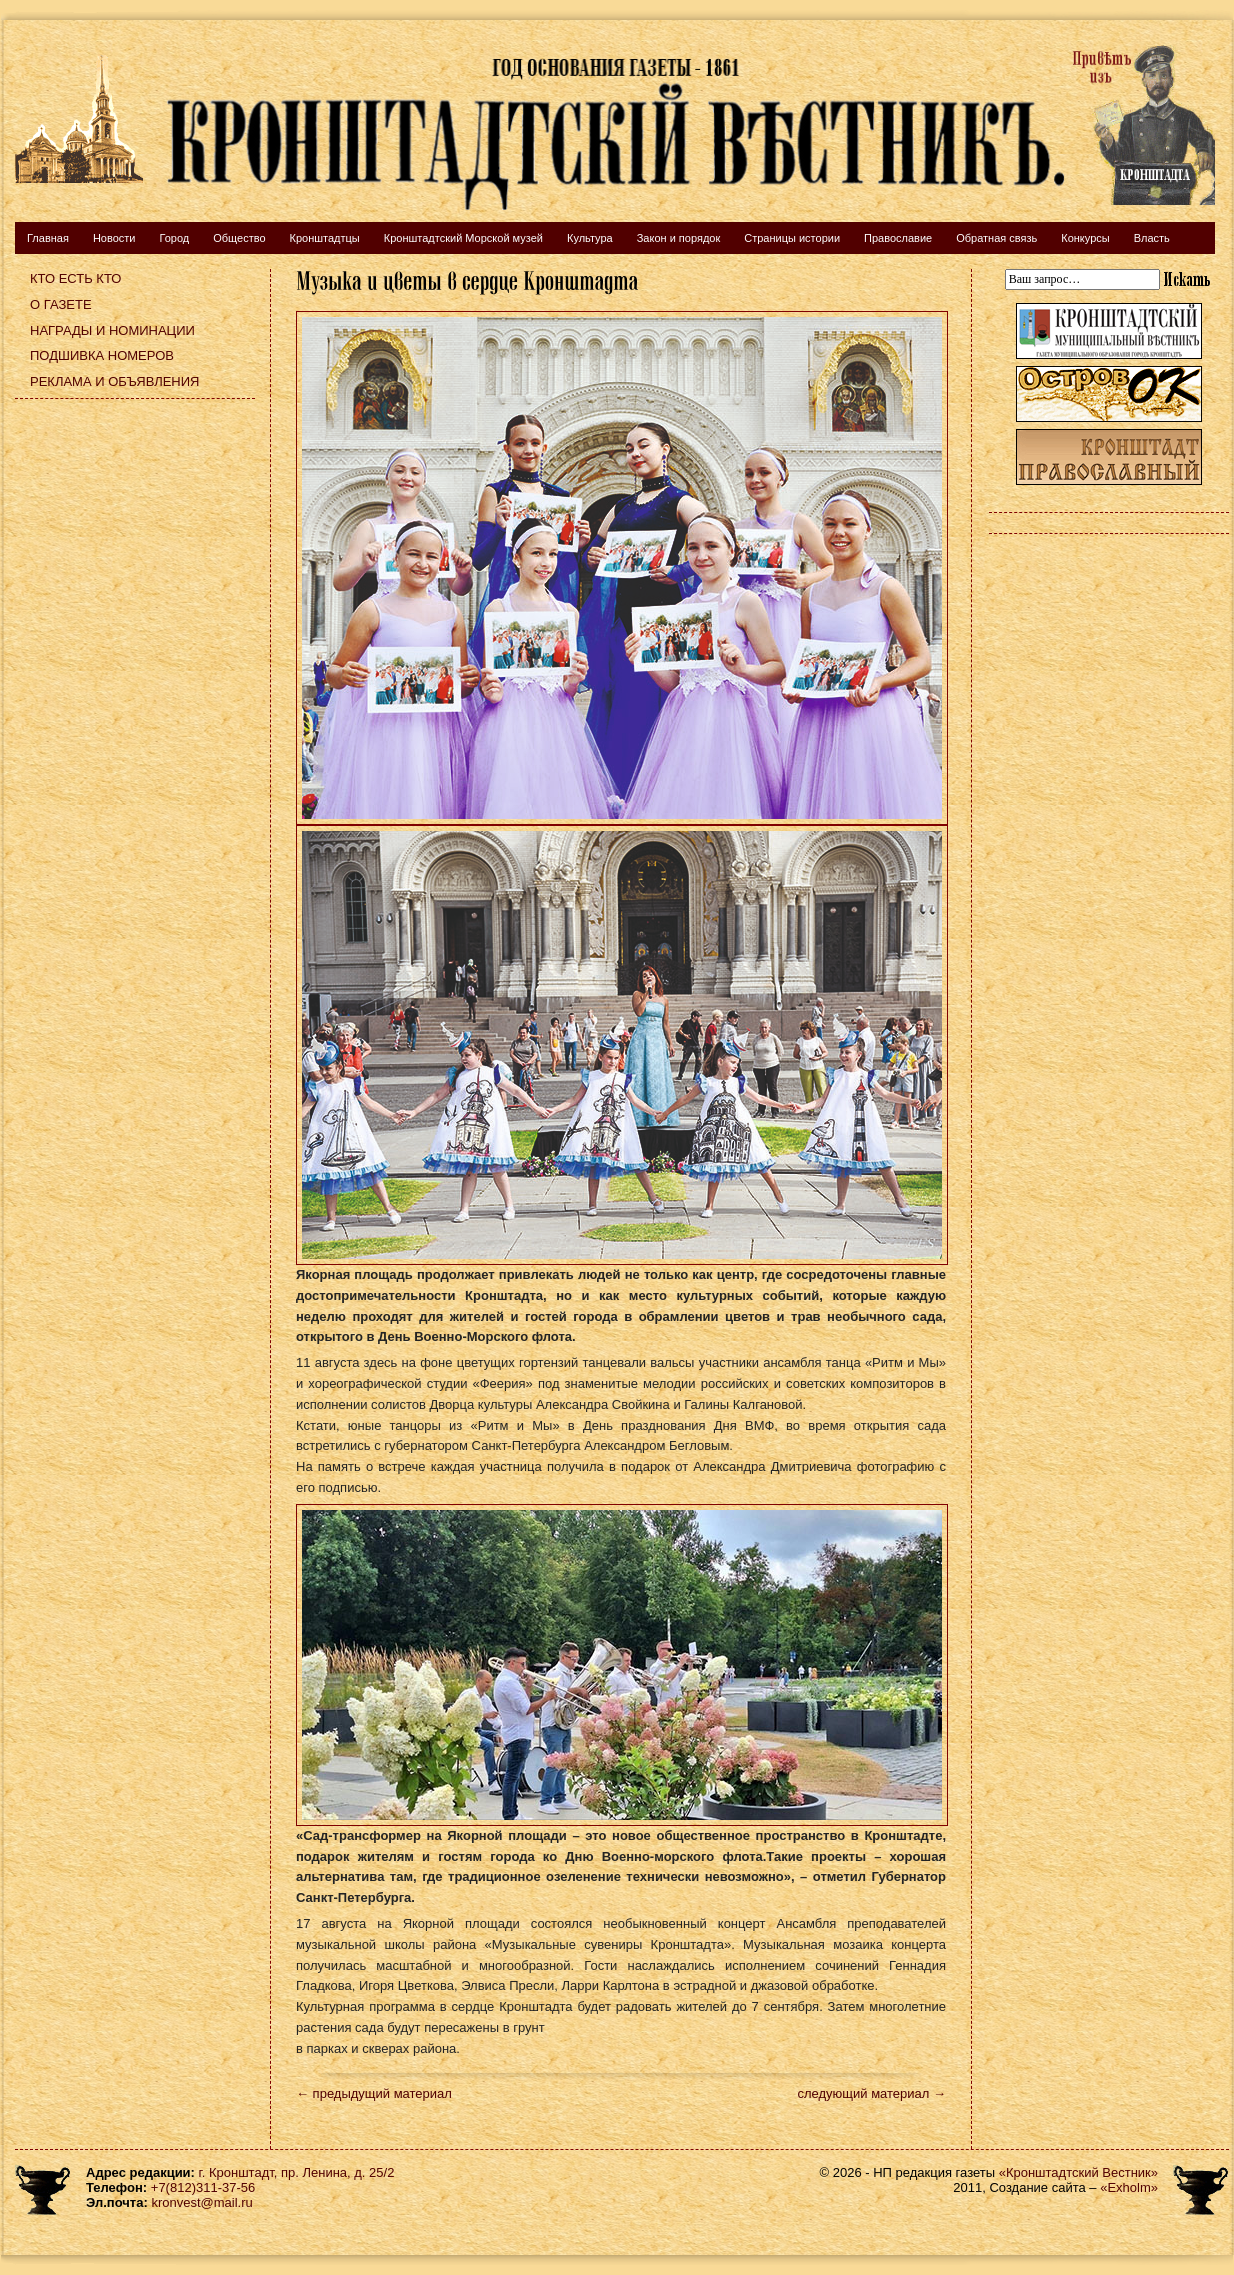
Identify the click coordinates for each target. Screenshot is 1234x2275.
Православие (898, 238)
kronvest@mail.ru (201, 2202)
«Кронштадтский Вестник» (1078, 2172)
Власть (1152, 238)
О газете (61, 304)
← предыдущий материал (374, 2093)
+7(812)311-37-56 (203, 2187)
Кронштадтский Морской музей (463, 238)
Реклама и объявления (115, 381)
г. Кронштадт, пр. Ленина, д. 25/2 (297, 2172)
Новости (114, 238)
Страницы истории (792, 238)
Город (174, 238)
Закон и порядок (679, 238)
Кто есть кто (75, 278)
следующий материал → (871, 2093)
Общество (239, 238)
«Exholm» (1129, 2187)
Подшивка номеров (102, 355)
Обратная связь (996, 238)
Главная (48, 238)
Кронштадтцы (325, 238)
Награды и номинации (112, 330)
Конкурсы (1085, 238)
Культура (590, 238)
